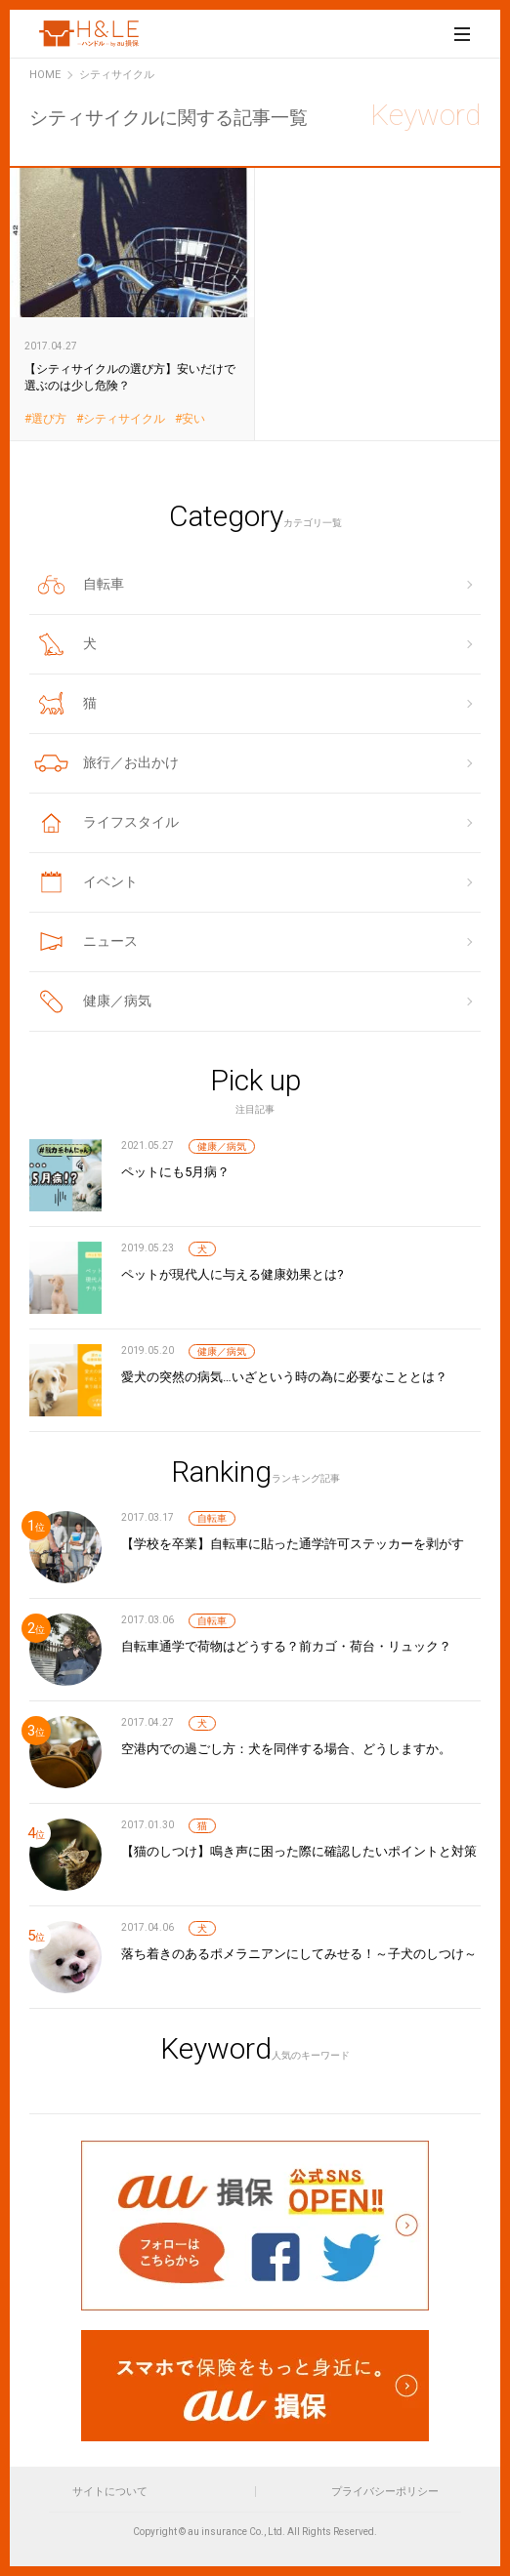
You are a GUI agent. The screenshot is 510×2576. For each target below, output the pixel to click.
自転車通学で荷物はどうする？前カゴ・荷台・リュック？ (286, 1646)
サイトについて (110, 2491)
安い (193, 419)
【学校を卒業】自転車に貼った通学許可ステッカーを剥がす (292, 1543)
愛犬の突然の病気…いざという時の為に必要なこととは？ (284, 1377)
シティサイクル (124, 419)
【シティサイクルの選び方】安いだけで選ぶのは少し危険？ (132, 303)
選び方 (48, 419)
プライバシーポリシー (385, 2491)
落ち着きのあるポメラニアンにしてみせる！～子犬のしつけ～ (299, 1953)
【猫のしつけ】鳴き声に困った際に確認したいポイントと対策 (299, 1851)
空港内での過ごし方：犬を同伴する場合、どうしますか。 (286, 1748)
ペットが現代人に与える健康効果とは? (232, 1274)
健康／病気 (221, 1146)
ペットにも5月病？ (175, 1172)
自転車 (212, 1518)
